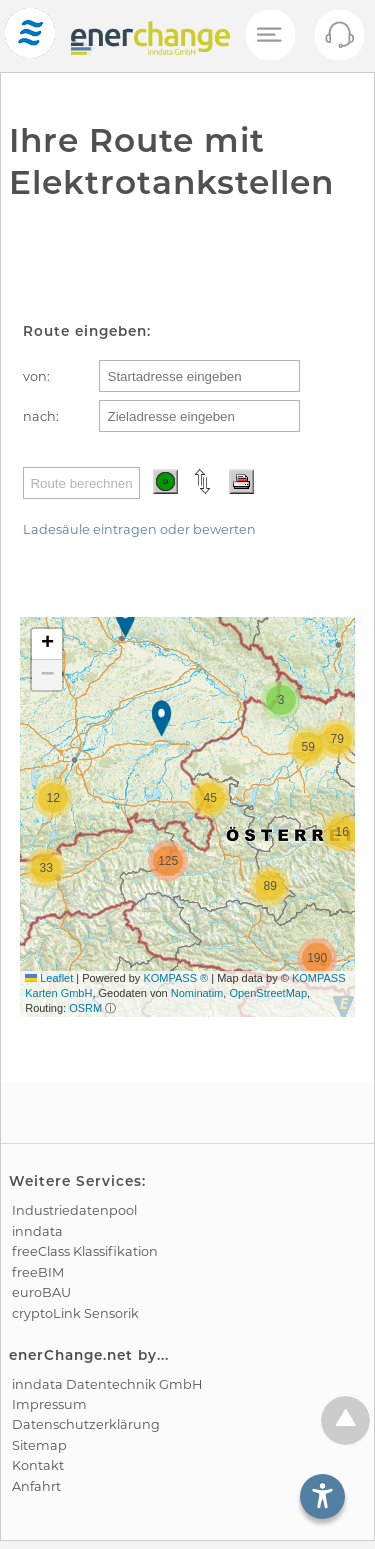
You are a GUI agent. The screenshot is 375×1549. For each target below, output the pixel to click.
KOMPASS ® (175, 978)
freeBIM (38, 1272)
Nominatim (197, 993)
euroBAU (41, 1292)
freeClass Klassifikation (85, 1251)
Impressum (49, 1404)
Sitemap (39, 1445)
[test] (30, 36)
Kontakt (38, 1465)
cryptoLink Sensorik (75, 1313)
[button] (127, 621)
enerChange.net (71, 1355)
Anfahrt (36, 1486)
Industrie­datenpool (74, 1210)
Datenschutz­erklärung (86, 1424)
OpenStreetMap (268, 993)
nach (39, 416)
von (35, 376)
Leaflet (49, 978)
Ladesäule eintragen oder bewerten (139, 529)
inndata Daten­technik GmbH (107, 1384)
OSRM (85, 1008)
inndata (37, 1231)
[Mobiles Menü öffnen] (269, 36)
